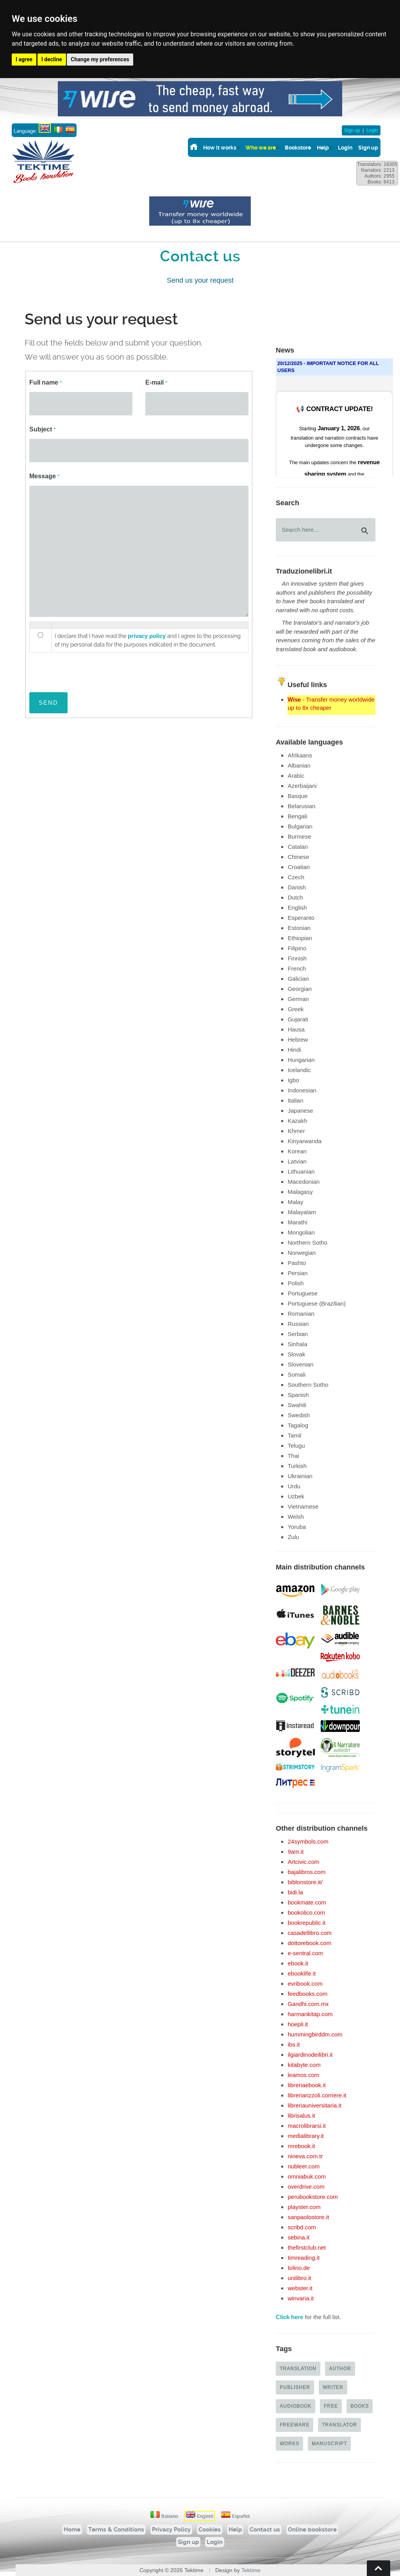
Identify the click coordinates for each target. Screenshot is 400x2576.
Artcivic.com (303, 1861)
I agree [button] (24, 59)
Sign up (352, 130)
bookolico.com (306, 1912)
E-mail (156, 382)
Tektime (251, 2570)
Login (372, 130)
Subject (42, 429)
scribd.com (302, 2227)
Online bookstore (312, 2529)
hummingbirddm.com (315, 2034)
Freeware (294, 2425)
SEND (48, 702)
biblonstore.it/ (305, 1882)
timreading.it (304, 2257)
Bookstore (298, 147)
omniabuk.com (307, 2176)
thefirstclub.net (307, 2247)
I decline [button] (51, 59)
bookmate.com (307, 1902)
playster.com (304, 2207)
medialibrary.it (305, 2135)
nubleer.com (304, 2166)
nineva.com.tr (305, 2156)
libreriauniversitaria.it (314, 2105)
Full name (45, 382)
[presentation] (88, 667)
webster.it (300, 2288)
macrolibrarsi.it (307, 2125)
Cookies (209, 2529)
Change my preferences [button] (100, 59)
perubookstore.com (313, 2196)
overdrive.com (306, 2186)
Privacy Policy (171, 2529)
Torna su (378, 2568)
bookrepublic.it (306, 1922)
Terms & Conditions (116, 2529)
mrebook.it (301, 2146)
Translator (339, 2425)
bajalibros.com (306, 1872)
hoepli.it (298, 2024)
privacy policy (147, 636)
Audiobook (295, 2406)
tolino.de (299, 2267)
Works (289, 2443)
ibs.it (294, 2044)
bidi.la (295, 1892)
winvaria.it (301, 2298)
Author (340, 2368)
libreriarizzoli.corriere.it (317, 2095)
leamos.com (303, 2075)
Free (331, 2406)
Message (44, 476)
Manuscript (329, 2443)
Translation (298, 2368)
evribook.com (305, 1983)
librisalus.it (301, 2115)
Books (359, 2406)
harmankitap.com (310, 2014)
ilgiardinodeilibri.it (310, 2054)
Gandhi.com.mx (308, 2004)
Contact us (265, 2529)
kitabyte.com (304, 2064)
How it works (219, 147)
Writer (333, 2387)
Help (323, 147)
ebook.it (298, 1963)
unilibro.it (299, 2278)
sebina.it (298, 2237)
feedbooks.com (307, 1993)
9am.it (296, 1851)
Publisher (295, 2387)
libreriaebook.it (307, 2085)
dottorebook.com (309, 1943)
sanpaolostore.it (308, 2217)
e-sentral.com (305, 1953)
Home (72, 2529)
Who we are (260, 147)
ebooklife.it (302, 1973)
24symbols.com (308, 1841)
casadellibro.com (310, 1932)
